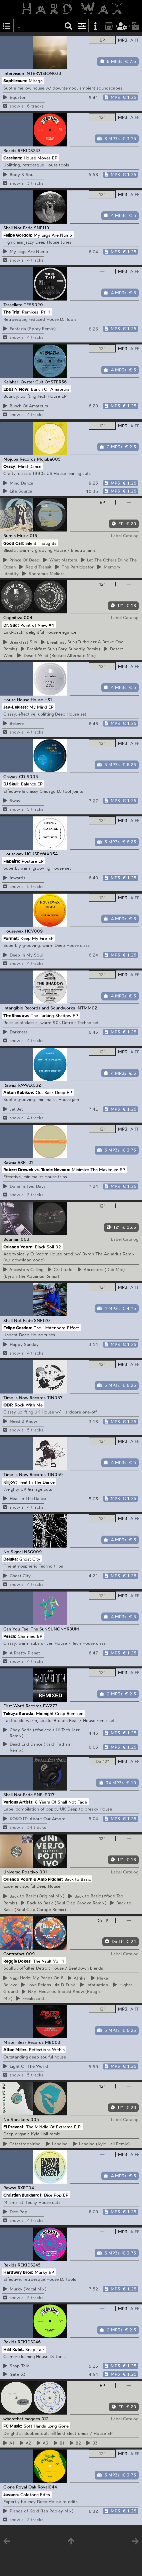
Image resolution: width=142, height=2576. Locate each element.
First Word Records (22, 1705)
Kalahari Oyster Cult (23, 381)
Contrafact (14, 1953)
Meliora (43, 573)
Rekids (9, 150)
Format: (11, 938)
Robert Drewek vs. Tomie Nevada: (36, 1169)
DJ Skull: (11, 783)
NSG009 (33, 1551)
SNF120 (42, 1320)
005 (34, 2119)
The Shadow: (16, 1015)
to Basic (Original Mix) (34, 1896)
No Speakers (16, 2119)
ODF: (8, 1404)
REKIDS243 (29, 150)
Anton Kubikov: (18, 1092)
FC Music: (12, 2426)
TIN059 (55, 1474)
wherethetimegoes (21, 2418)
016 (33, 535)
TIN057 (55, 1397)
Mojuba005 (49, 459)
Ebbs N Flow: (16, 389)
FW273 (50, 1705)
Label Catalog (125, 535)
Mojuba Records (19, 459)
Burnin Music (15, 535)
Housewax (13, 853)
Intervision (13, 73)
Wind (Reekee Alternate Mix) (56, 655)
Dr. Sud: (11, 624)
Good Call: (13, 542)
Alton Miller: (15, 2049)
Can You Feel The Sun (25, 1628)
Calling (23, 1269)
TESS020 (33, 304)
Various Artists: (18, 1802)
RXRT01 (25, 1162)
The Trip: (12, 312)
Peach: (9, 1635)
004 (28, 617)
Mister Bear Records (23, 2042)
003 (25, 1239)
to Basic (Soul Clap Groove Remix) (63, 1902)
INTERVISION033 (43, 73)
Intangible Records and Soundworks (39, 1007)
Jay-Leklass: (15, 706)
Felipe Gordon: (17, 234)
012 (45, 2418)
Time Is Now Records (24, 1397)
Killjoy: (10, 1481)
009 (30, 1953)
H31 (48, 699)
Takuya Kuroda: (19, 1713)
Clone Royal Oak (19, 2486)
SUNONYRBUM (63, 1628)
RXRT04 (26, 2187)
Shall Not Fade (18, 227)
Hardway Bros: (18, 2272)
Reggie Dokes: (17, 1960)
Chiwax (10, 776)
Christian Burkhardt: (23, 2195)
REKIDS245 (29, 2264)
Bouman (11, 1239)
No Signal (13, 1551)
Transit (35, 566)
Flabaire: (11, 861)
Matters (60, 559)
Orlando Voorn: (18, 1246)
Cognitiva (12, 617)
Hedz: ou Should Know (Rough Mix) (51, 1995)
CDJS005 (28, 776)
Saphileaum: (15, 80)
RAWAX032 (29, 1085)
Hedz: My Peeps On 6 (33, 1978)
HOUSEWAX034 (41, 853)
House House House (23, 699)
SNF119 (41, 227)
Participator (74, 566)
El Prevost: (14, 2126)
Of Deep (21, 559)
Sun (20, 642)
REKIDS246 (29, 2341)
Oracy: (10, 466)
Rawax (9, 1085)
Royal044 (47, 2486)
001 (43, 1871)
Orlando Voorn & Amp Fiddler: (33, 1878)
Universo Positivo (20, 1871)
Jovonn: (11, 2494)
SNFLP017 (44, 1794)
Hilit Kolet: (13, 2349)
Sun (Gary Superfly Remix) (60, 648)
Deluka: (10, 1559)
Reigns (36, 1984)
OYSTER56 (56, 381)
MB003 (52, 2042)
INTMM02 (86, 1007)
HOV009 (34, 931)
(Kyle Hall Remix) (101, 2143)
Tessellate (12, 304)
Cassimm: (12, 157)
